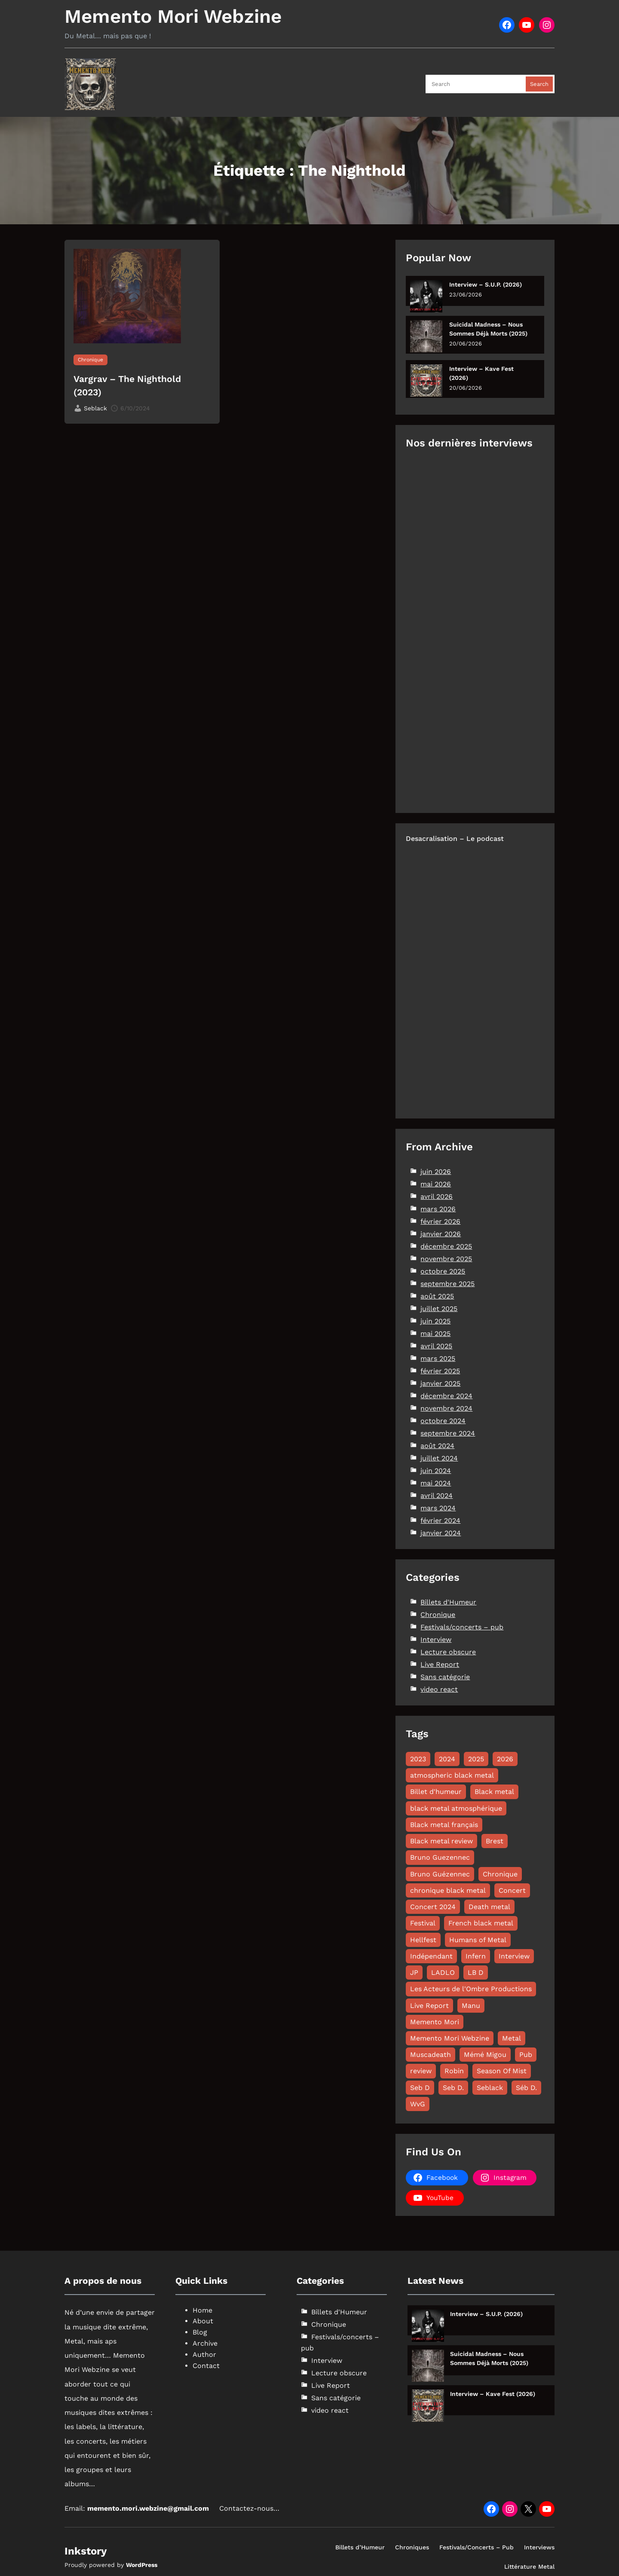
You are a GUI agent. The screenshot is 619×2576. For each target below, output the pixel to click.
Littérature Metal (529, 2566)
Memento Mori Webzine (173, 16)
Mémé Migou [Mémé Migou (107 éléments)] (485, 2054)
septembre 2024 (447, 1433)
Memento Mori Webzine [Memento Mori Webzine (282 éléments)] (449, 2038)
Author (204, 2354)
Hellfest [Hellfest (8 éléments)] (423, 1940)
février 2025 (440, 1371)
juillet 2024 (439, 1458)
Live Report (439, 1664)
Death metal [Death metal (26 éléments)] (489, 1907)
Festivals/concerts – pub (461, 1627)
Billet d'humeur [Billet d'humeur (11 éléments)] (436, 1792)
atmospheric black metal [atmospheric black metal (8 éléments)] (452, 1775)
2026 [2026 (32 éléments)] (505, 1759)
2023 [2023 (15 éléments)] (418, 1759)
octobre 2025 (442, 1271)
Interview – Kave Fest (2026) (481, 373)
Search (539, 84)
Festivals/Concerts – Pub (476, 2547)
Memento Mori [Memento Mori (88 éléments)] (434, 2022)
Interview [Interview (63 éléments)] (514, 1956)
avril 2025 (436, 1346)
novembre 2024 (446, 1408)
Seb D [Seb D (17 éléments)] (420, 2088)
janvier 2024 (440, 1533)
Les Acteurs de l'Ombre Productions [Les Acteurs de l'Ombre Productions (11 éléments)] (471, 1989)
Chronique (90, 360)
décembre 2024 (446, 1396)
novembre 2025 (446, 1259)
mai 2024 (435, 1483)
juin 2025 (435, 1321)
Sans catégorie (445, 1677)
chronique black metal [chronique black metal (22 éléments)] (448, 1890)
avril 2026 (436, 1196)
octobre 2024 (443, 1421)
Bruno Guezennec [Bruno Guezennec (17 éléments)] (440, 1857)
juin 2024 (435, 1471)
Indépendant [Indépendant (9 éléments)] (431, 1956)
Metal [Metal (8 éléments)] (511, 2038)
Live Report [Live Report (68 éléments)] (429, 2006)
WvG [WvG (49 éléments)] (417, 2104)
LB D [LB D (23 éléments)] (476, 1972)
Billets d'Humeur (448, 1602)
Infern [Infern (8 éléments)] (476, 1956)
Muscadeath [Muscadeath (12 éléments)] (430, 2054)
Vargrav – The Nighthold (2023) (127, 385)
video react (439, 1689)
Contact (206, 2366)
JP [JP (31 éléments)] (414, 1972)
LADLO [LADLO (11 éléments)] (443, 1972)
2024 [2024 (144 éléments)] (447, 1759)
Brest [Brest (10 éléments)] (494, 1841)
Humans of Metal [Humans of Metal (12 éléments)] (477, 1940)
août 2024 (437, 1446)
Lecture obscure (448, 1652)
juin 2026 (435, 1171)
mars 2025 (437, 1358)
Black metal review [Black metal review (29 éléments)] (441, 1841)
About (203, 2321)
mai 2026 (435, 1184)
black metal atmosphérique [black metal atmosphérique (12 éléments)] (456, 1808)
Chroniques (412, 2547)
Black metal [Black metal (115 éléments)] (494, 1792)
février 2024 (440, 1520)
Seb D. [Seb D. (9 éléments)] (453, 2088)
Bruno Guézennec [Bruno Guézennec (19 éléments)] (440, 1874)
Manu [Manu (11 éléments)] (471, 2006)
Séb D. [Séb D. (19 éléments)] (526, 2088)
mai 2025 (435, 1333)
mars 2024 (438, 1508)
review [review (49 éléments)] (421, 2071)
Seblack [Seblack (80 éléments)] (490, 2088)
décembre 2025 (446, 1246)
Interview (435, 1639)
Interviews (539, 2547)
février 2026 (440, 1221)
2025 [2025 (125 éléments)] (476, 1759)
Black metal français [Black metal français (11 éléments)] (444, 1825)
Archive (205, 2343)
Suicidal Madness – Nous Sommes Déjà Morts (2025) (488, 329)
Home (202, 2310)
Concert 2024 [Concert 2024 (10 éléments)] (433, 1907)
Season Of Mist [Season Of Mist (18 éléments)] (502, 2071)
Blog (200, 2332)
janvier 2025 (440, 1383)
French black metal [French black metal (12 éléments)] (480, 1923)
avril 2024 (436, 1495)
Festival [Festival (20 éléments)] (422, 1923)
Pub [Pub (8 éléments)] (525, 2054)
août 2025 (437, 1296)
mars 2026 (438, 1209)
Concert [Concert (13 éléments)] (512, 1890)
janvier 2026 (440, 1234)
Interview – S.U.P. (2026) (485, 284)
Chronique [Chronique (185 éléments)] (500, 1874)
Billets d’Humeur (360, 2547)
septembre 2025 (447, 1284)
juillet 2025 (438, 1309)
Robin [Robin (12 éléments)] (454, 2071)
